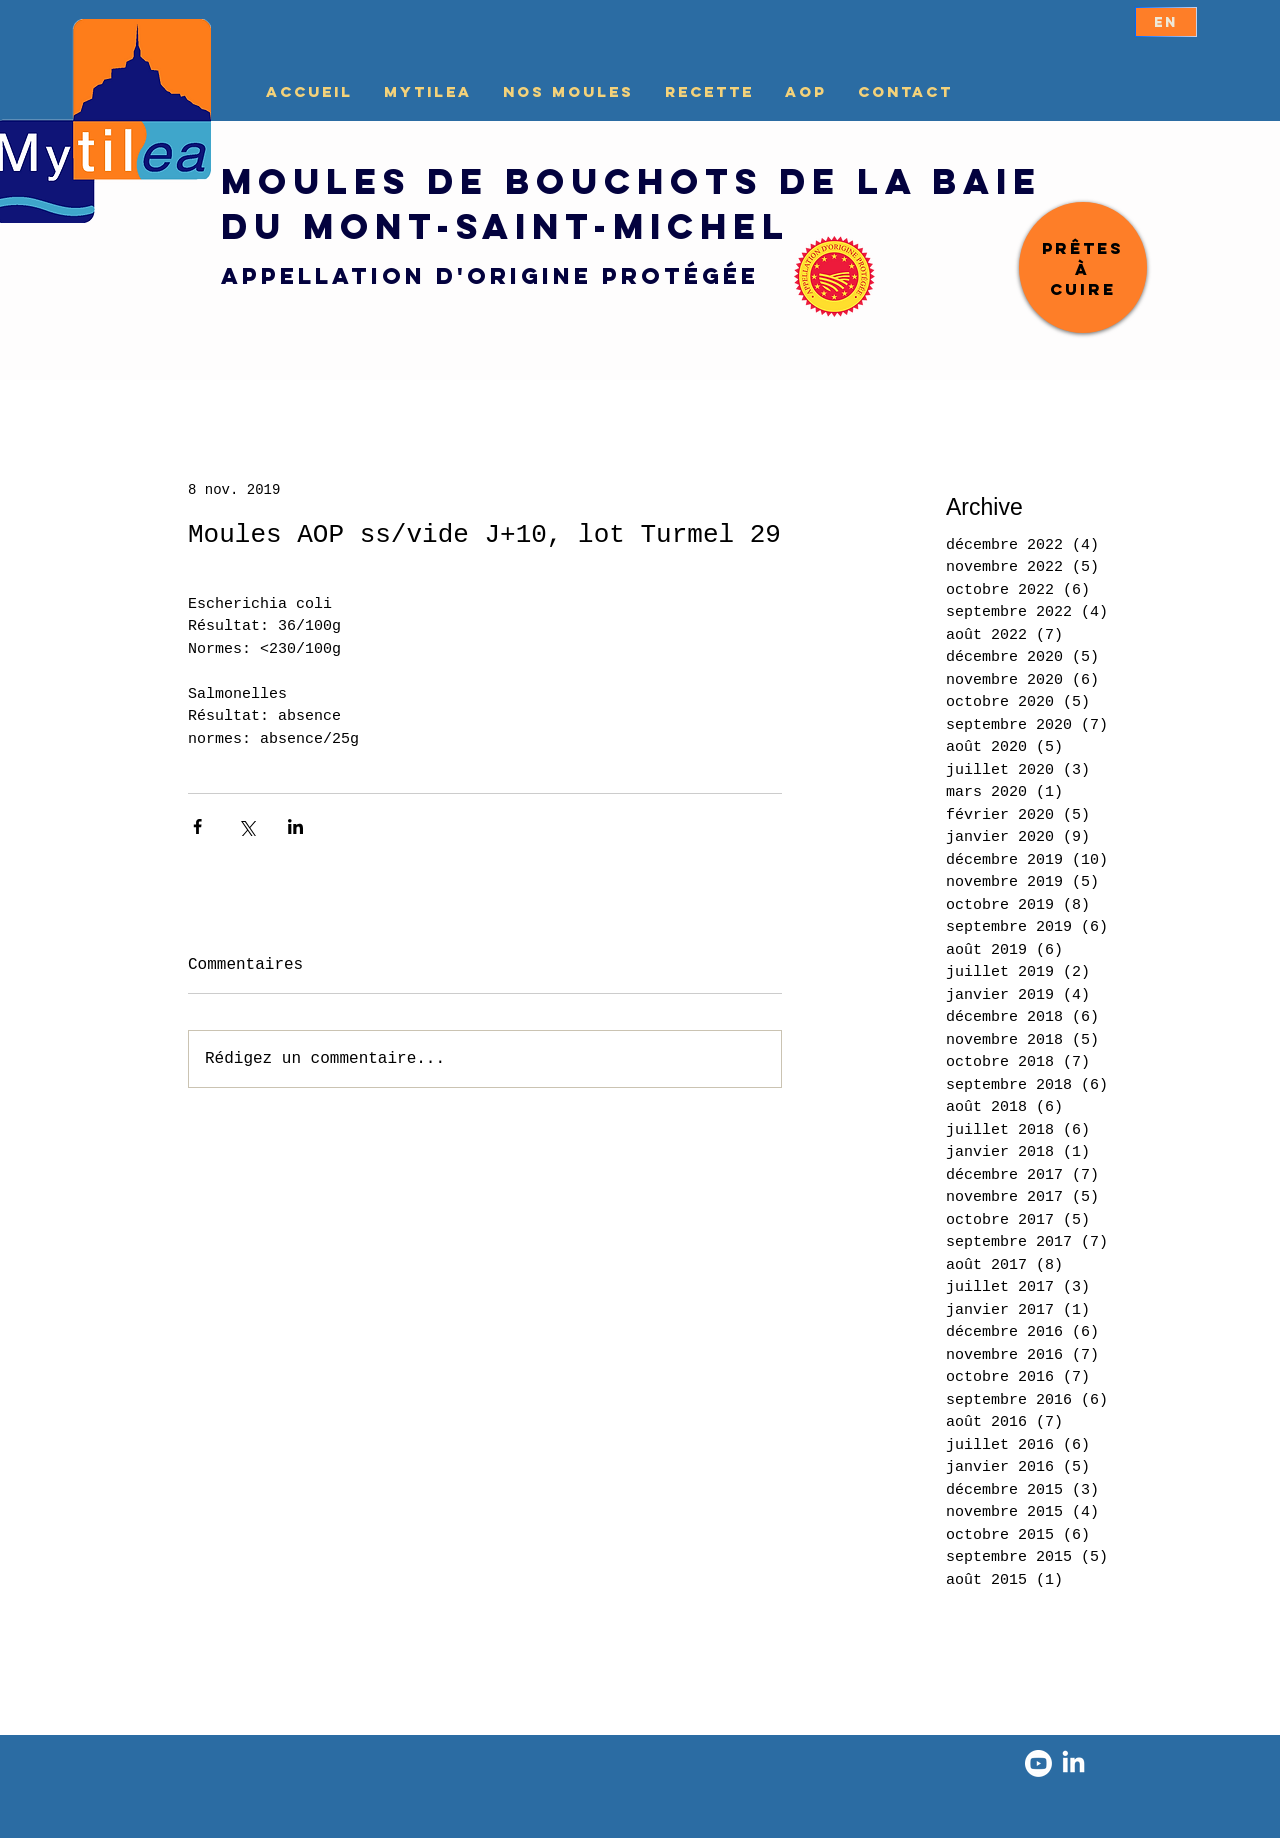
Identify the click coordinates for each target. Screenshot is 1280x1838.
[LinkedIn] (1073, 1763)
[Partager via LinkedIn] (295, 826)
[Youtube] (1038, 1763)
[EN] (1166, 22)
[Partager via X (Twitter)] (246, 826)
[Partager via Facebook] (197, 826)
